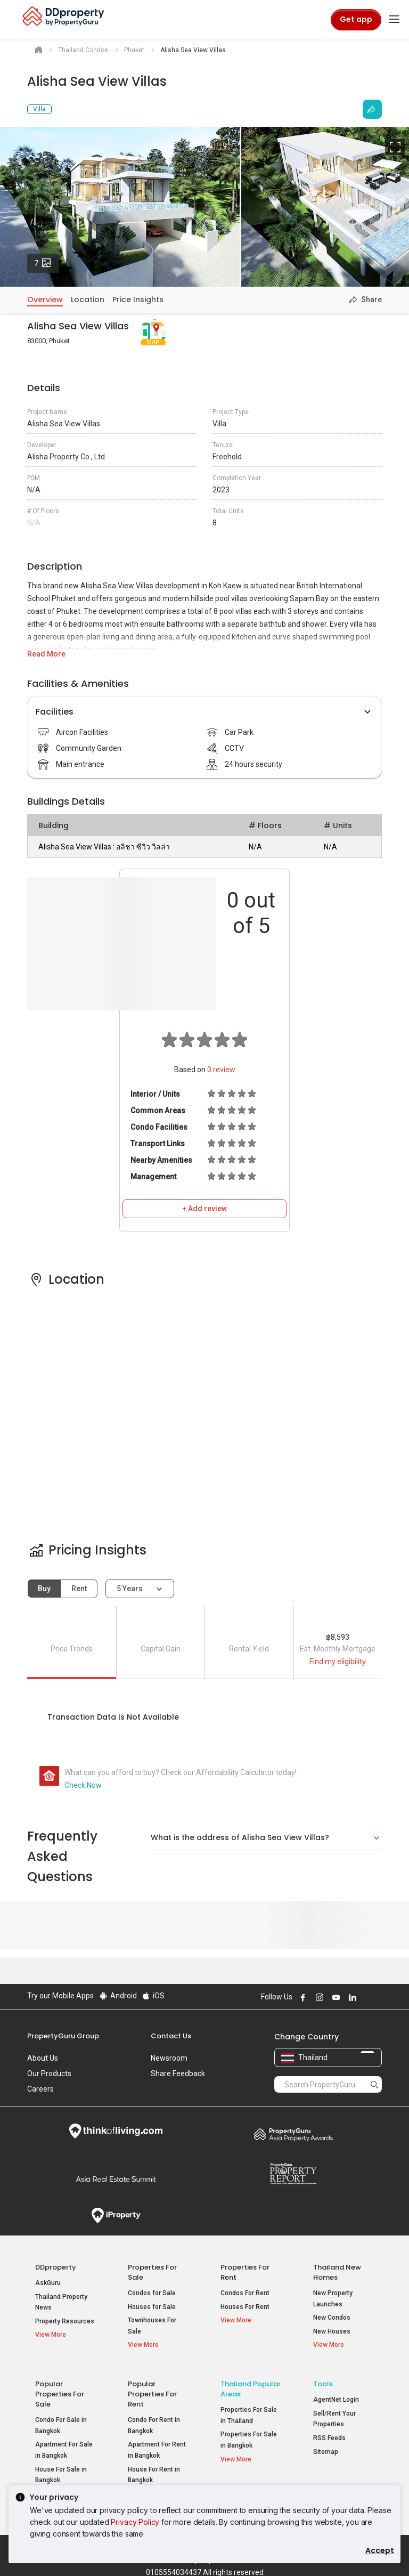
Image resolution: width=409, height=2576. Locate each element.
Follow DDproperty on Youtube (334, 1997)
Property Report (293, 2173)
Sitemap (325, 2447)
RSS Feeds (329, 2433)
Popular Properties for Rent (152, 2390)
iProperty (115, 2216)
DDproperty (55, 2267)
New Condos (331, 2317)
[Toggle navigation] (394, 20)
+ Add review (204, 1208)
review (221, 1069)
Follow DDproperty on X (365, 1997)
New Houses (331, 2331)
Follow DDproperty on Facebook (301, 1997)
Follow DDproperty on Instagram (318, 1997)
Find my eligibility (337, 1661)
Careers (40, 2089)
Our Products (49, 2073)
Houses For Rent (244, 2307)
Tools (323, 2380)
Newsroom (169, 2058)
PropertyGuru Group (63, 2036)
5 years (130, 1588)
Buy (44, 1588)
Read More (46, 654)
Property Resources (64, 2321)
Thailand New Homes (337, 2272)
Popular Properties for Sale (59, 2390)
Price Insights (137, 299)
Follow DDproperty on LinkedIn (351, 1997)
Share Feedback (178, 2073)
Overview (45, 299)
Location (87, 299)
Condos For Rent (244, 2293)
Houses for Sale (152, 2307)
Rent (79, 1588)
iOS (153, 1995)
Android (117, 1995)
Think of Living (115, 2131)
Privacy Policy (135, 2521)
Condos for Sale (152, 2293)
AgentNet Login (336, 2395)
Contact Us (171, 2036)
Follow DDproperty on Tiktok (377, 1997)
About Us (42, 2058)
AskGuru (48, 2283)
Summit (115, 2179)
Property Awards (293, 2134)
